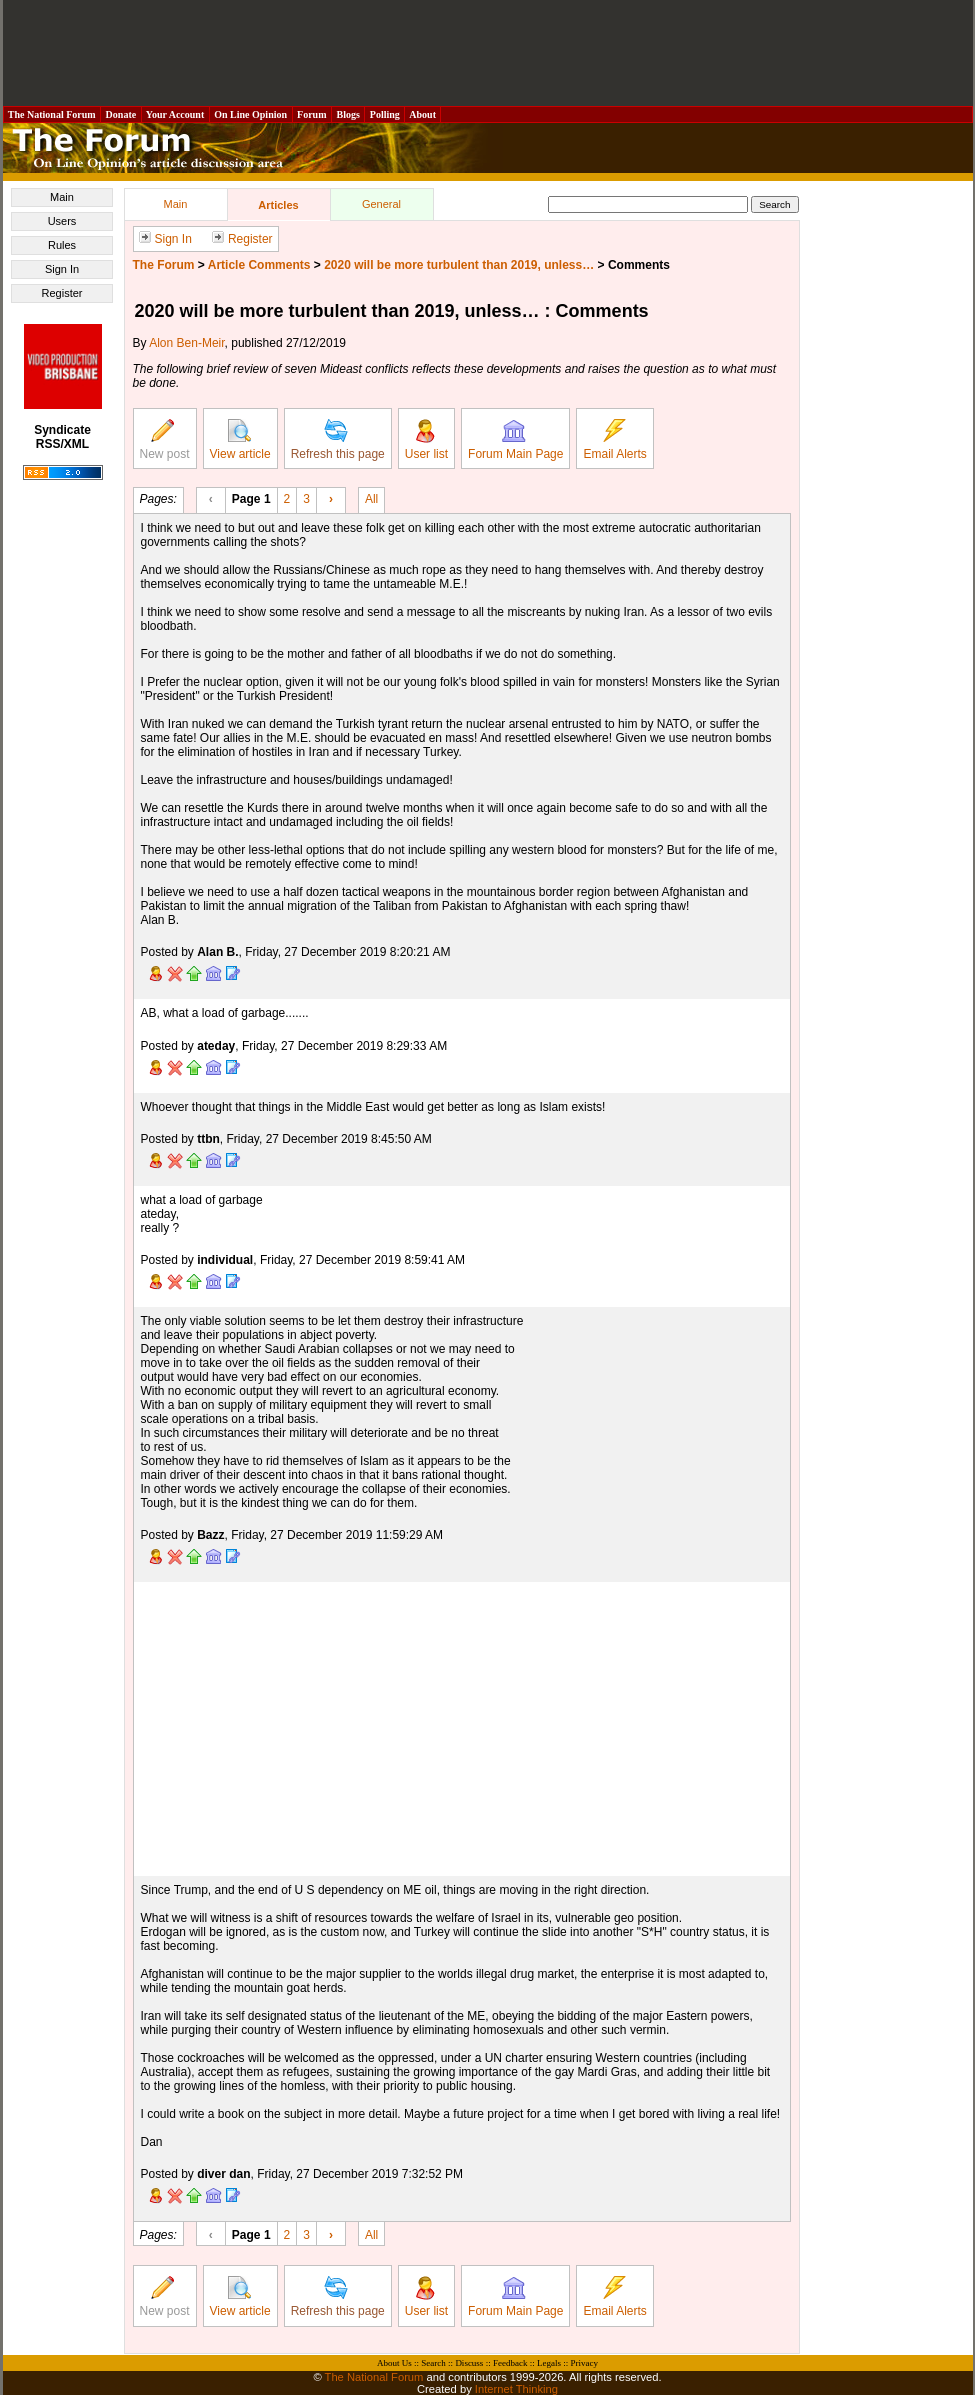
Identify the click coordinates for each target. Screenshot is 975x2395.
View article (240, 440)
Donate (121, 114)
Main (62, 197)
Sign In (62, 269)
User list (426, 440)
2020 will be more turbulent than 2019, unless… (459, 265)
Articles (278, 205)
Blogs (348, 114)
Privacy (584, 2363)
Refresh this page (338, 440)
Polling (384, 114)
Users (62, 221)
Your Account (175, 114)
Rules (62, 245)
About (422, 114)
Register (62, 293)
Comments (639, 265)
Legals (549, 2363)
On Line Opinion (251, 114)
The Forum (164, 265)
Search (433, 2363)
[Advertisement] (488, 53)
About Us (394, 2363)
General (381, 204)
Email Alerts (614, 440)
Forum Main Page (515, 440)
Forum (312, 114)
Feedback (510, 2363)
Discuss (469, 2363)
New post (165, 440)
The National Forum (52, 114)
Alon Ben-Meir (186, 343)
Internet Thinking (516, 2389)
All (371, 498)
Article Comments (259, 265)
